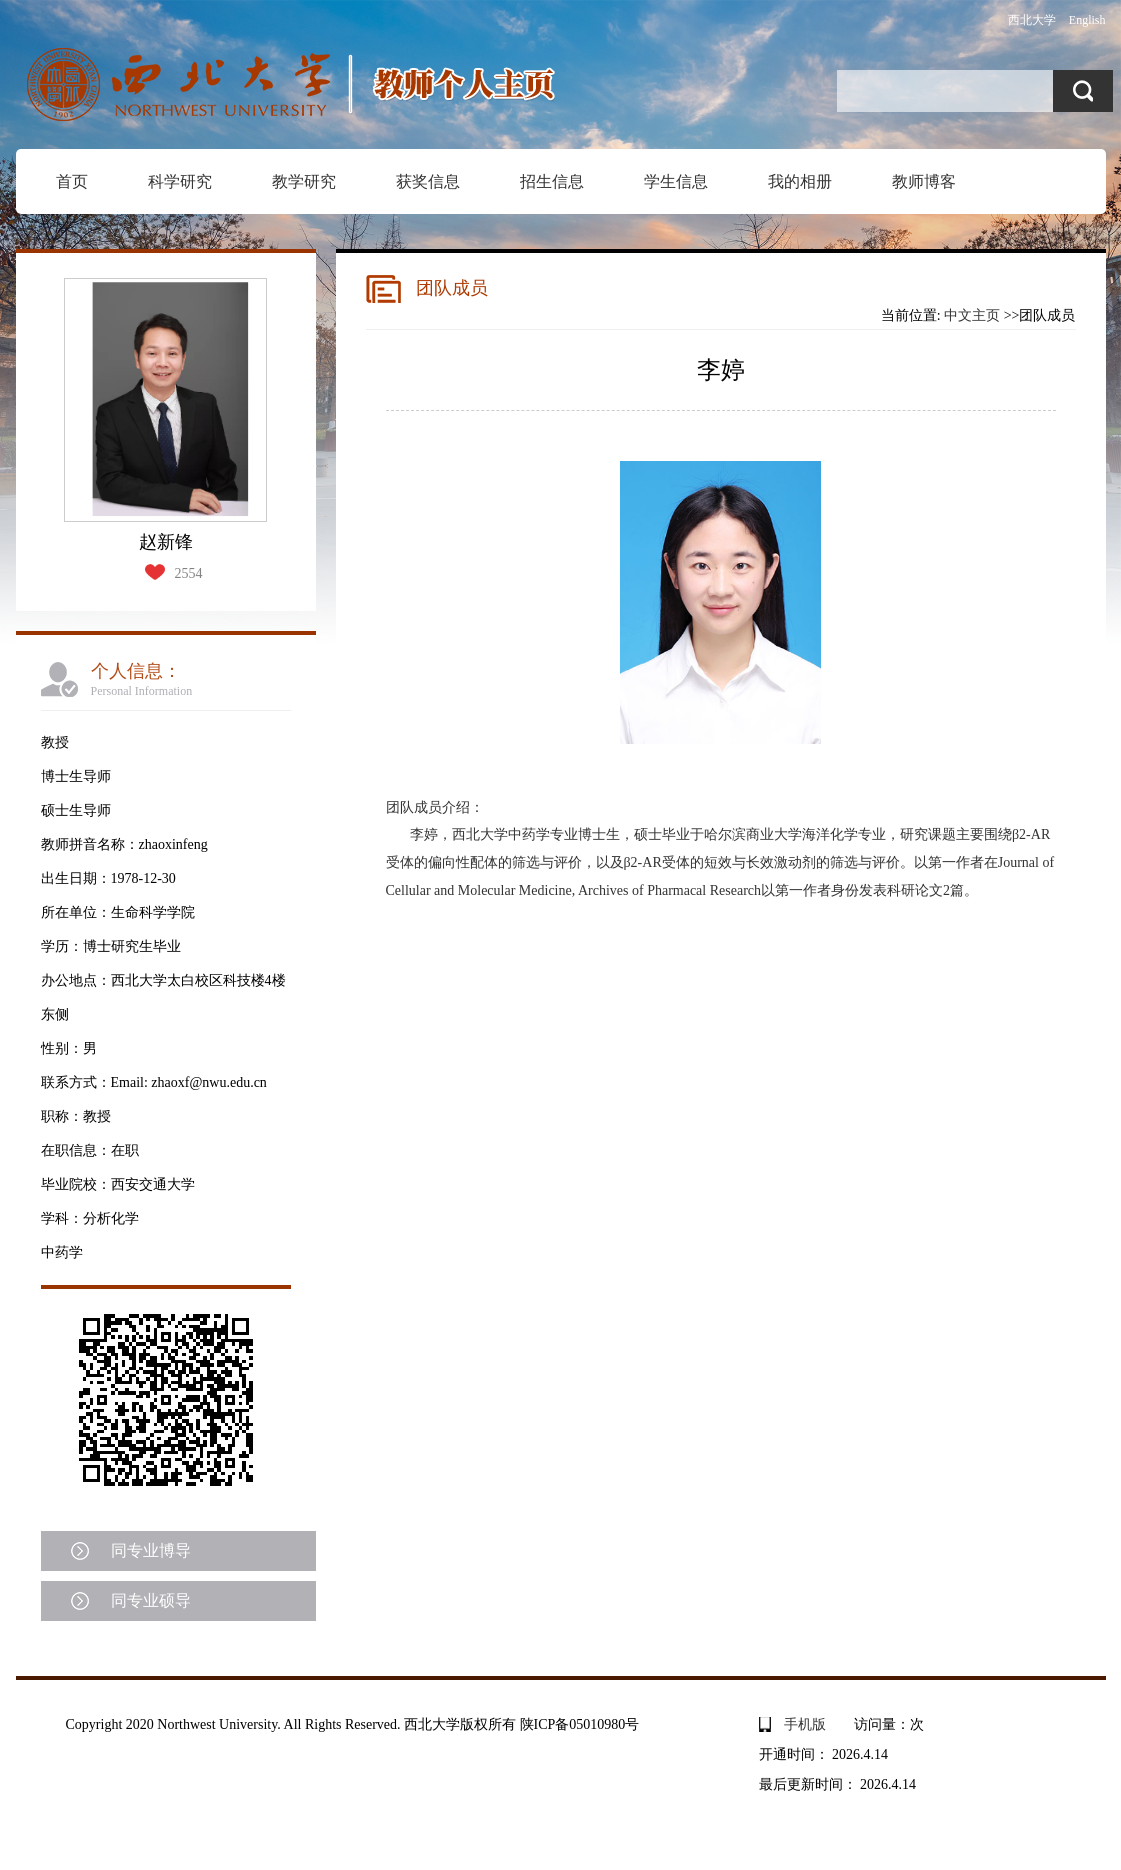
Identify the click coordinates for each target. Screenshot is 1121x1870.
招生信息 (552, 181)
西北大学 (1032, 20)
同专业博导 (151, 1550)
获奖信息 (428, 181)
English (1087, 20)
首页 (72, 181)
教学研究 (304, 181)
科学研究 (180, 181)
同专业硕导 (151, 1600)
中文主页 (972, 315)
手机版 (805, 1724)
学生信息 (676, 181)
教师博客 (924, 181)
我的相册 (800, 181)
